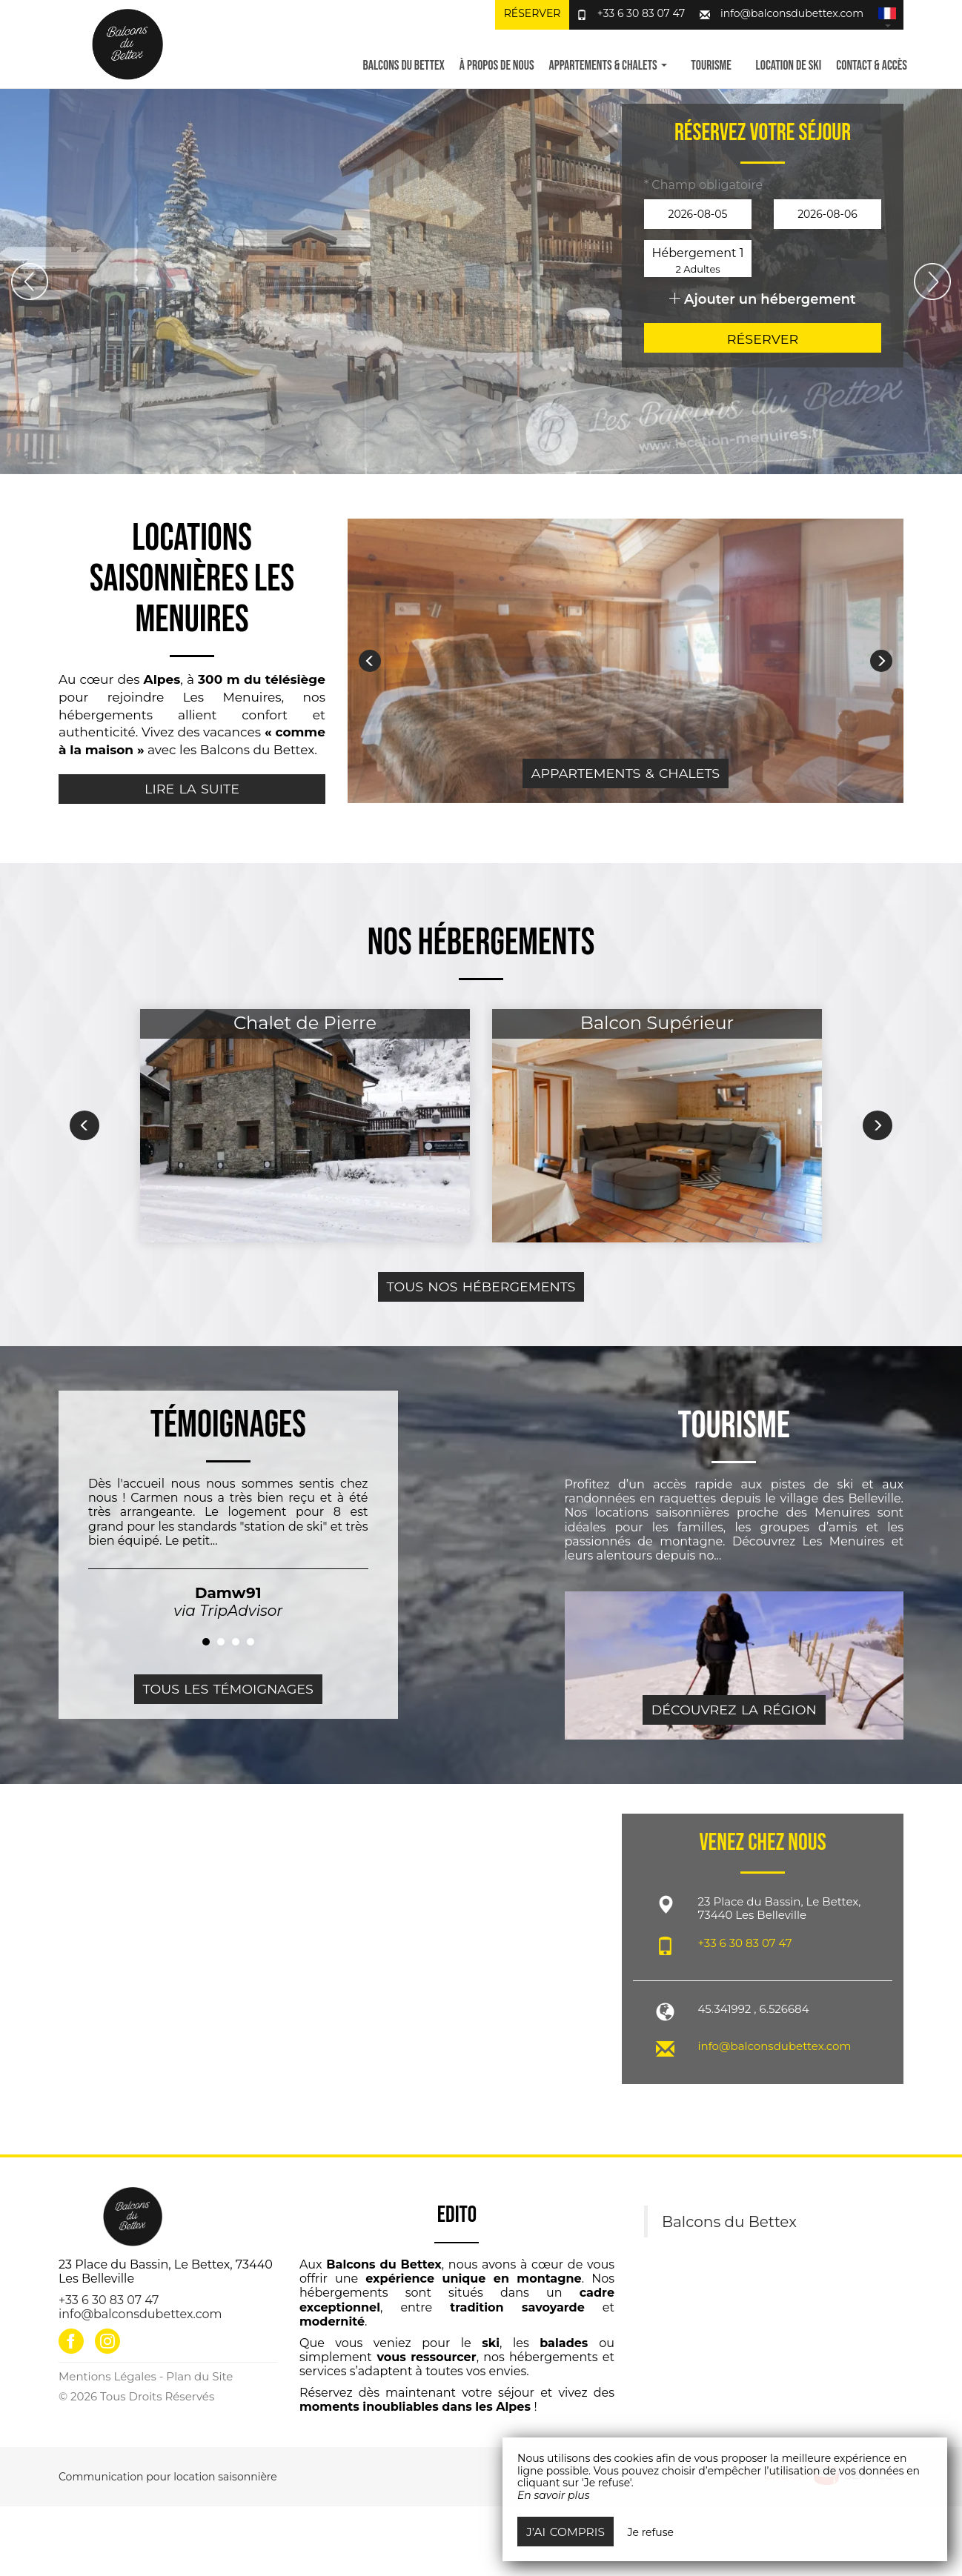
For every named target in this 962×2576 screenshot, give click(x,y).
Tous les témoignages (228, 1689)
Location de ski (789, 65)
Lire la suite (192, 788)
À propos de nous (497, 65)
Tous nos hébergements (481, 1286)
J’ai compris (565, 2532)
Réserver (532, 13)
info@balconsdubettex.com (791, 13)
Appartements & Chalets (625, 773)
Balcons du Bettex (403, 65)
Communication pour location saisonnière (168, 2476)
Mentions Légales (107, 2376)
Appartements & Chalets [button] (608, 65)
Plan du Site (199, 2376)
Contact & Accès (871, 65)
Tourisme (711, 65)
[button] (887, 14)
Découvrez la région (734, 1709)
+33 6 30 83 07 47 (641, 13)
